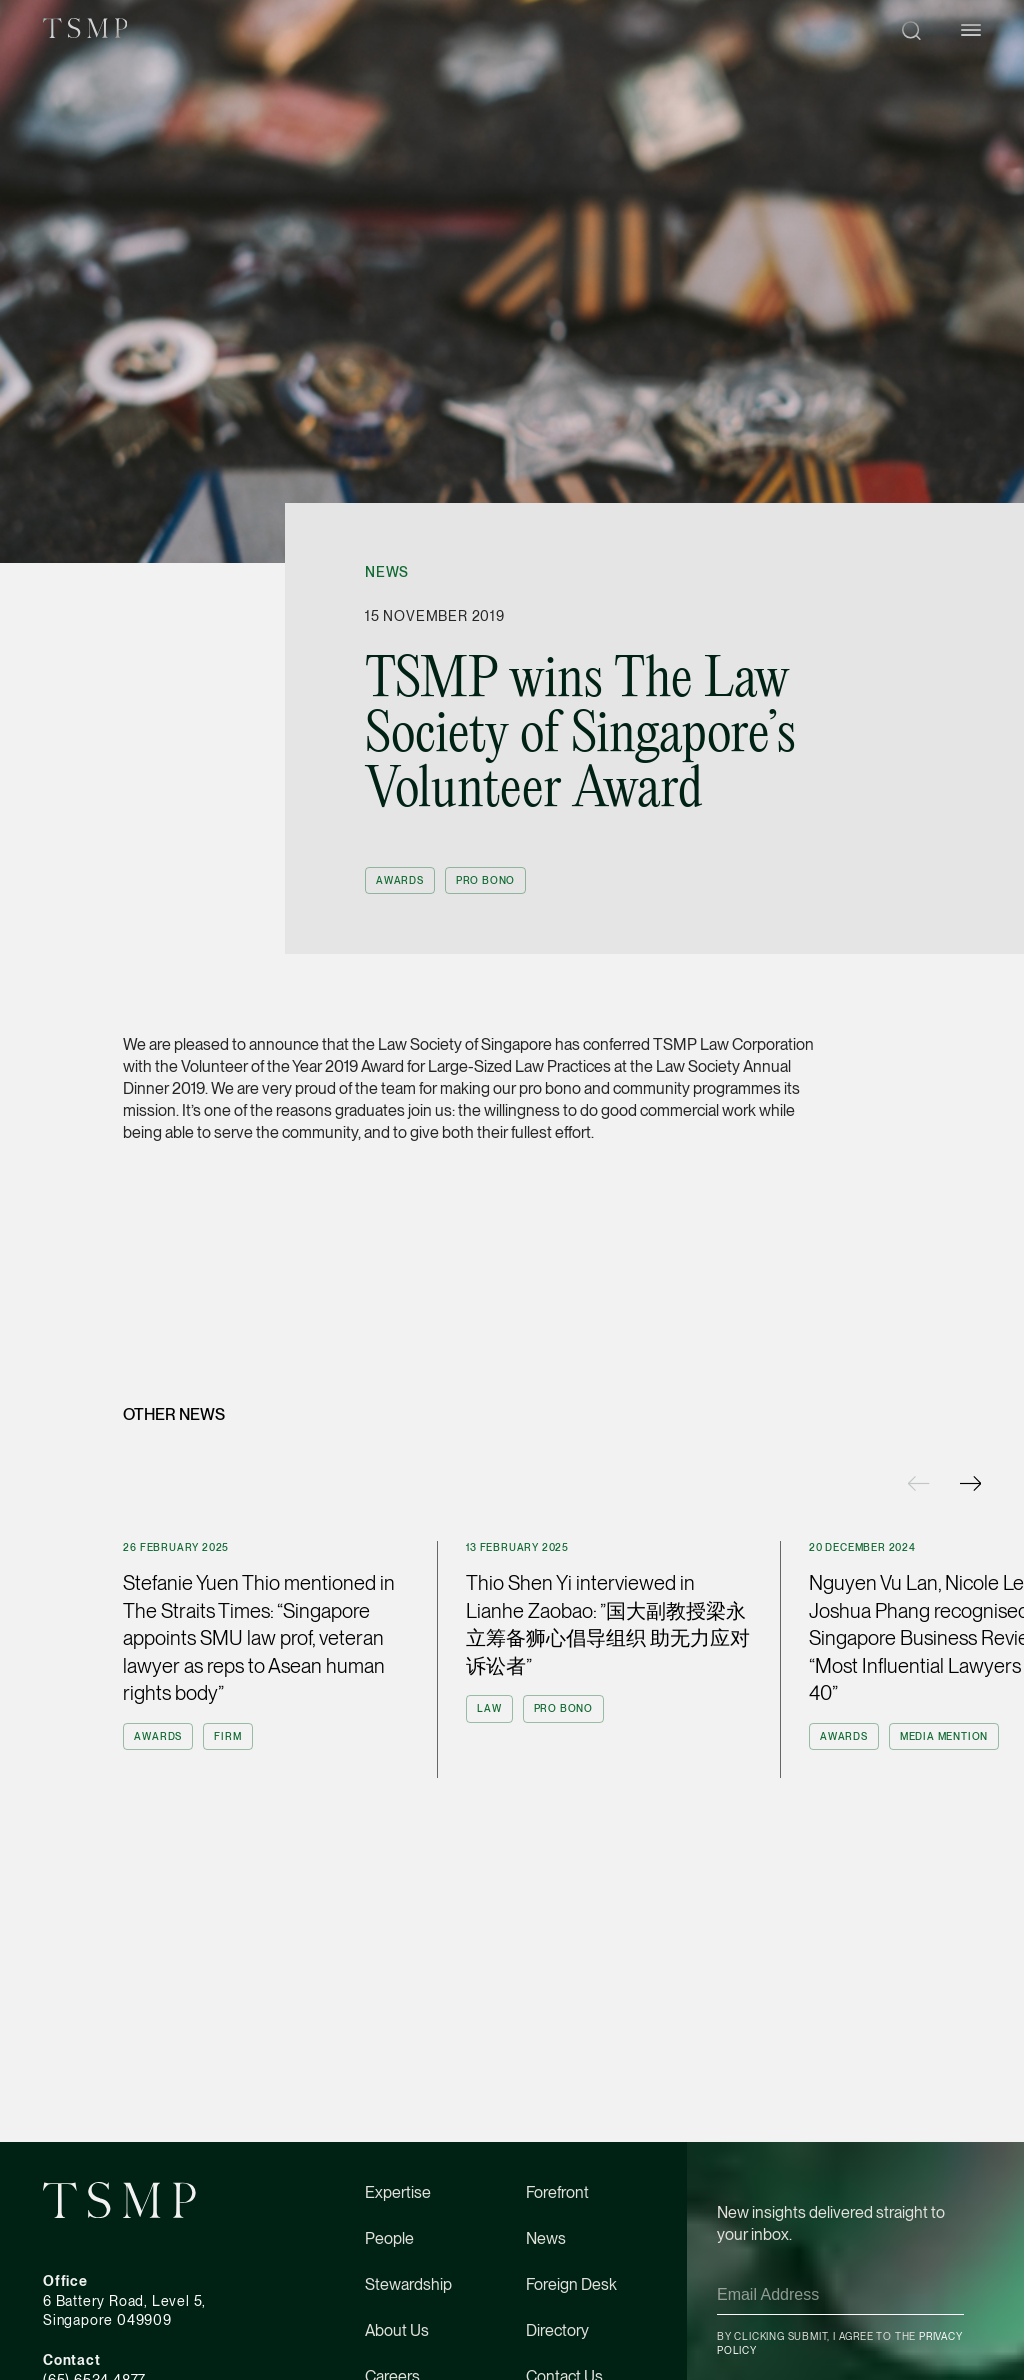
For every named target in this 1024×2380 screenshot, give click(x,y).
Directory (557, 2330)
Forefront (557, 2192)
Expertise (398, 2192)
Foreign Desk (571, 2284)
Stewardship (408, 2284)
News (387, 572)
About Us (397, 2330)
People (389, 2238)
